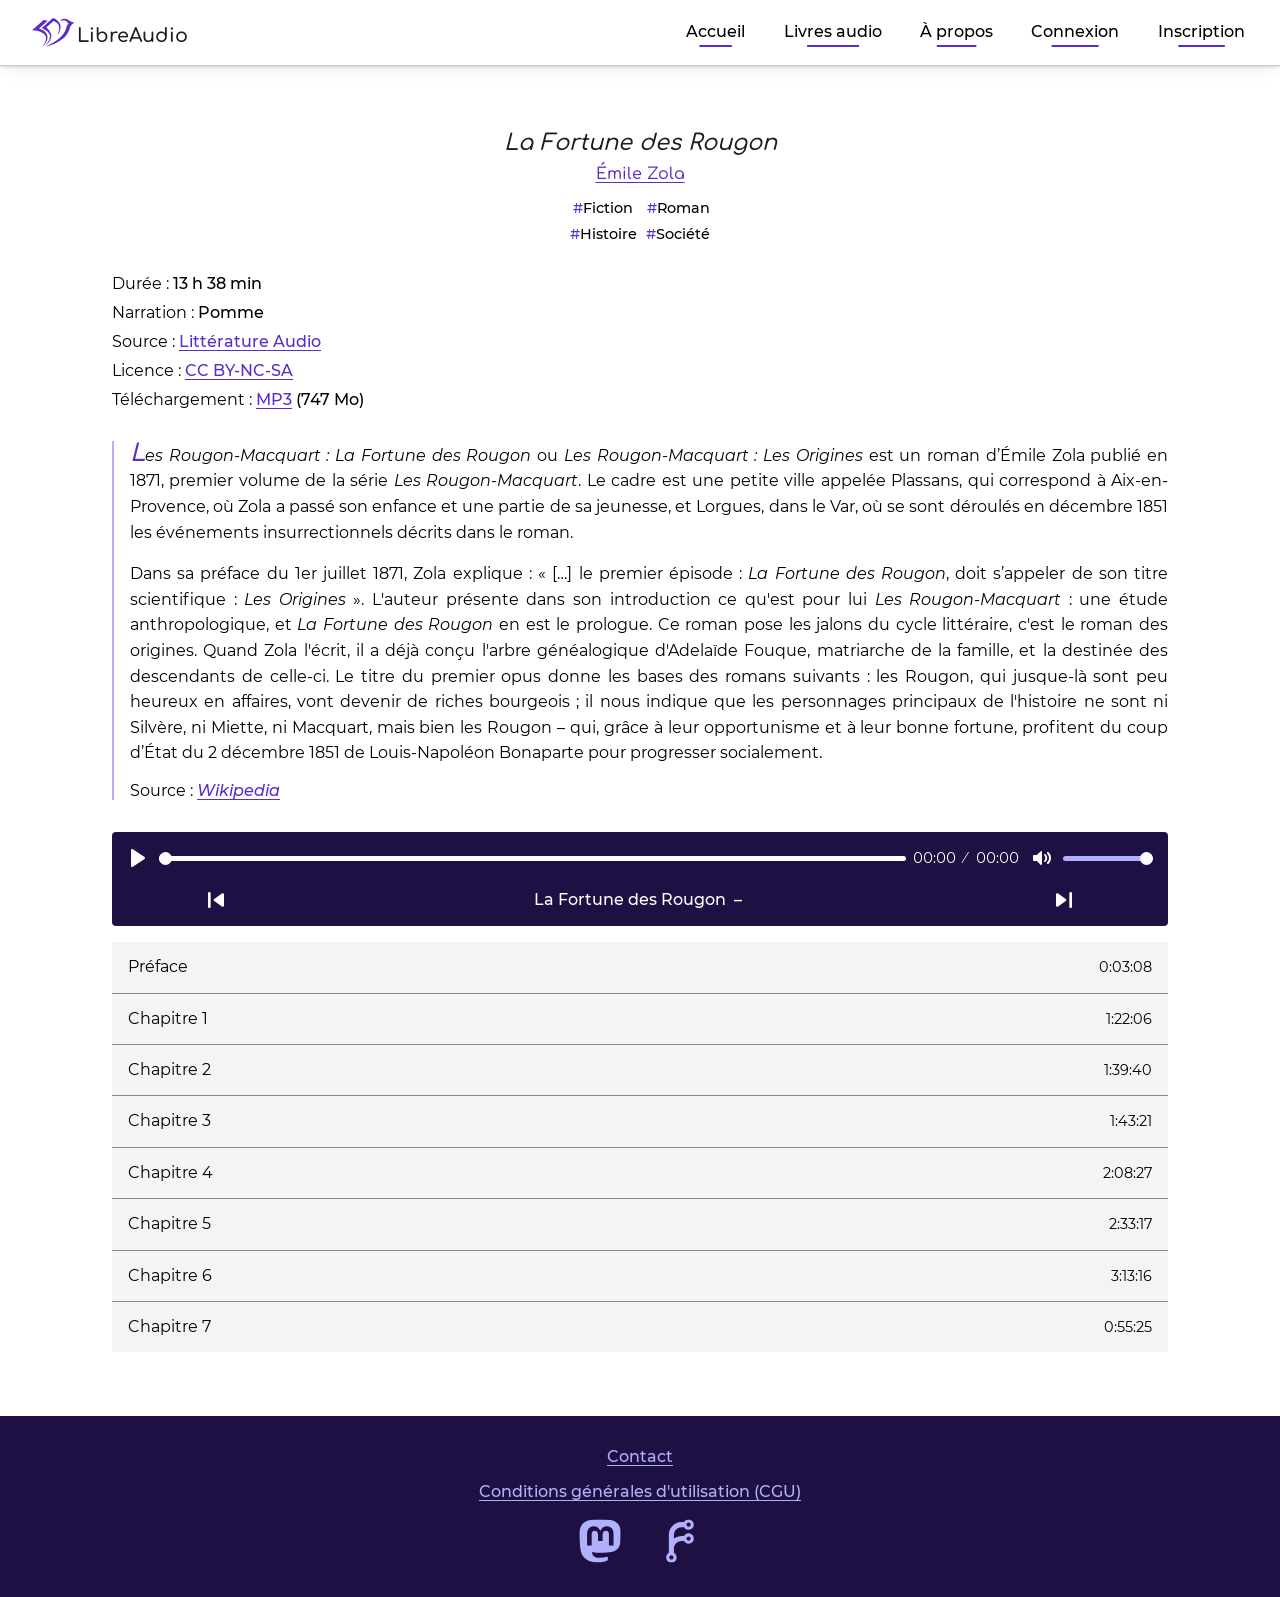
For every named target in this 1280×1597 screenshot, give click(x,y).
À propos (956, 31)
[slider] (532, 858)
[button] (640, 967)
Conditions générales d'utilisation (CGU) (640, 1491)
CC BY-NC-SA (239, 370)
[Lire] (138, 858)
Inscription (1201, 31)
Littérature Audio (250, 341)
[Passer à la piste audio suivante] (1064, 900)
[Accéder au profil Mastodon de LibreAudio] (600, 1541)
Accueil (715, 31)
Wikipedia (238, 790)
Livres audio (833, 31)
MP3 (274, 399)
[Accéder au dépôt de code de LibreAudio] (680, 1541)
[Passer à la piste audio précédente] (216, 900)
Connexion (1075, 31)
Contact (640, 1456)
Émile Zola (640, 174)
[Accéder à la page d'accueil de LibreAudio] (118, 32)
